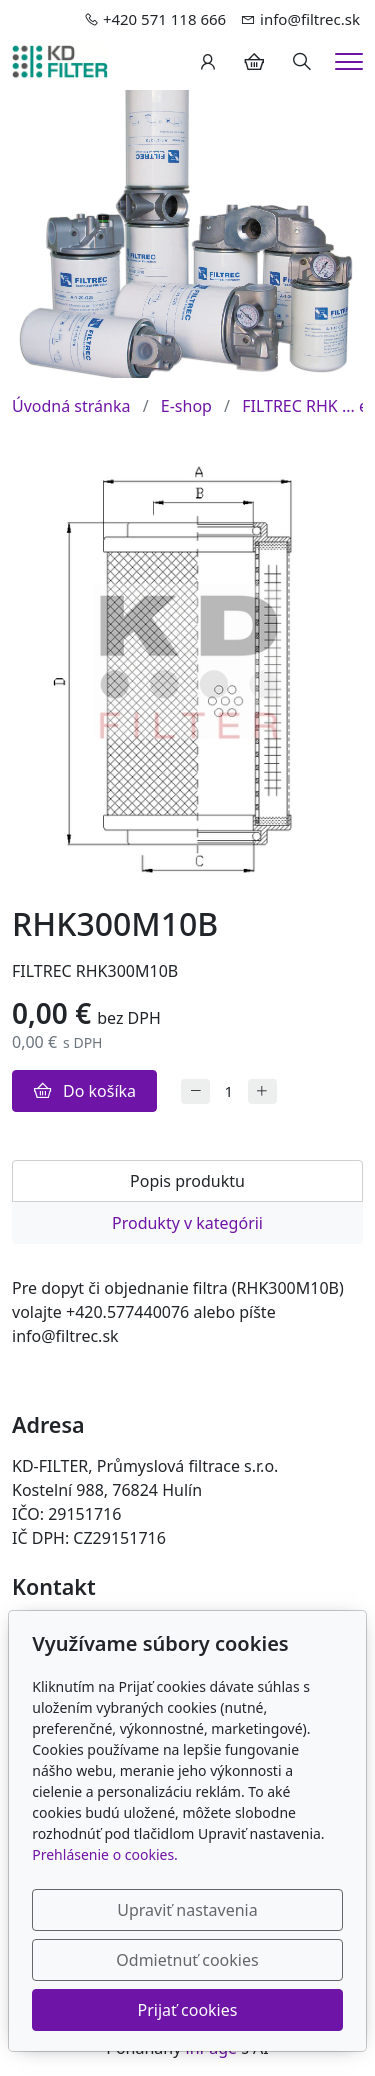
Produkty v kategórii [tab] (187, 1223)
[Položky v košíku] (254, 62)
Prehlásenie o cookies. (105, 1854)
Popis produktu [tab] (187, 1181)
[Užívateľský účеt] (208, 62)
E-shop (186, 406)
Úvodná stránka (71, 406)
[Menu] (349, 61)
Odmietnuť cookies (187, 1960)
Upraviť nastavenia (187, 1910)
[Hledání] (302, 62)
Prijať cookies (188, 2010)
